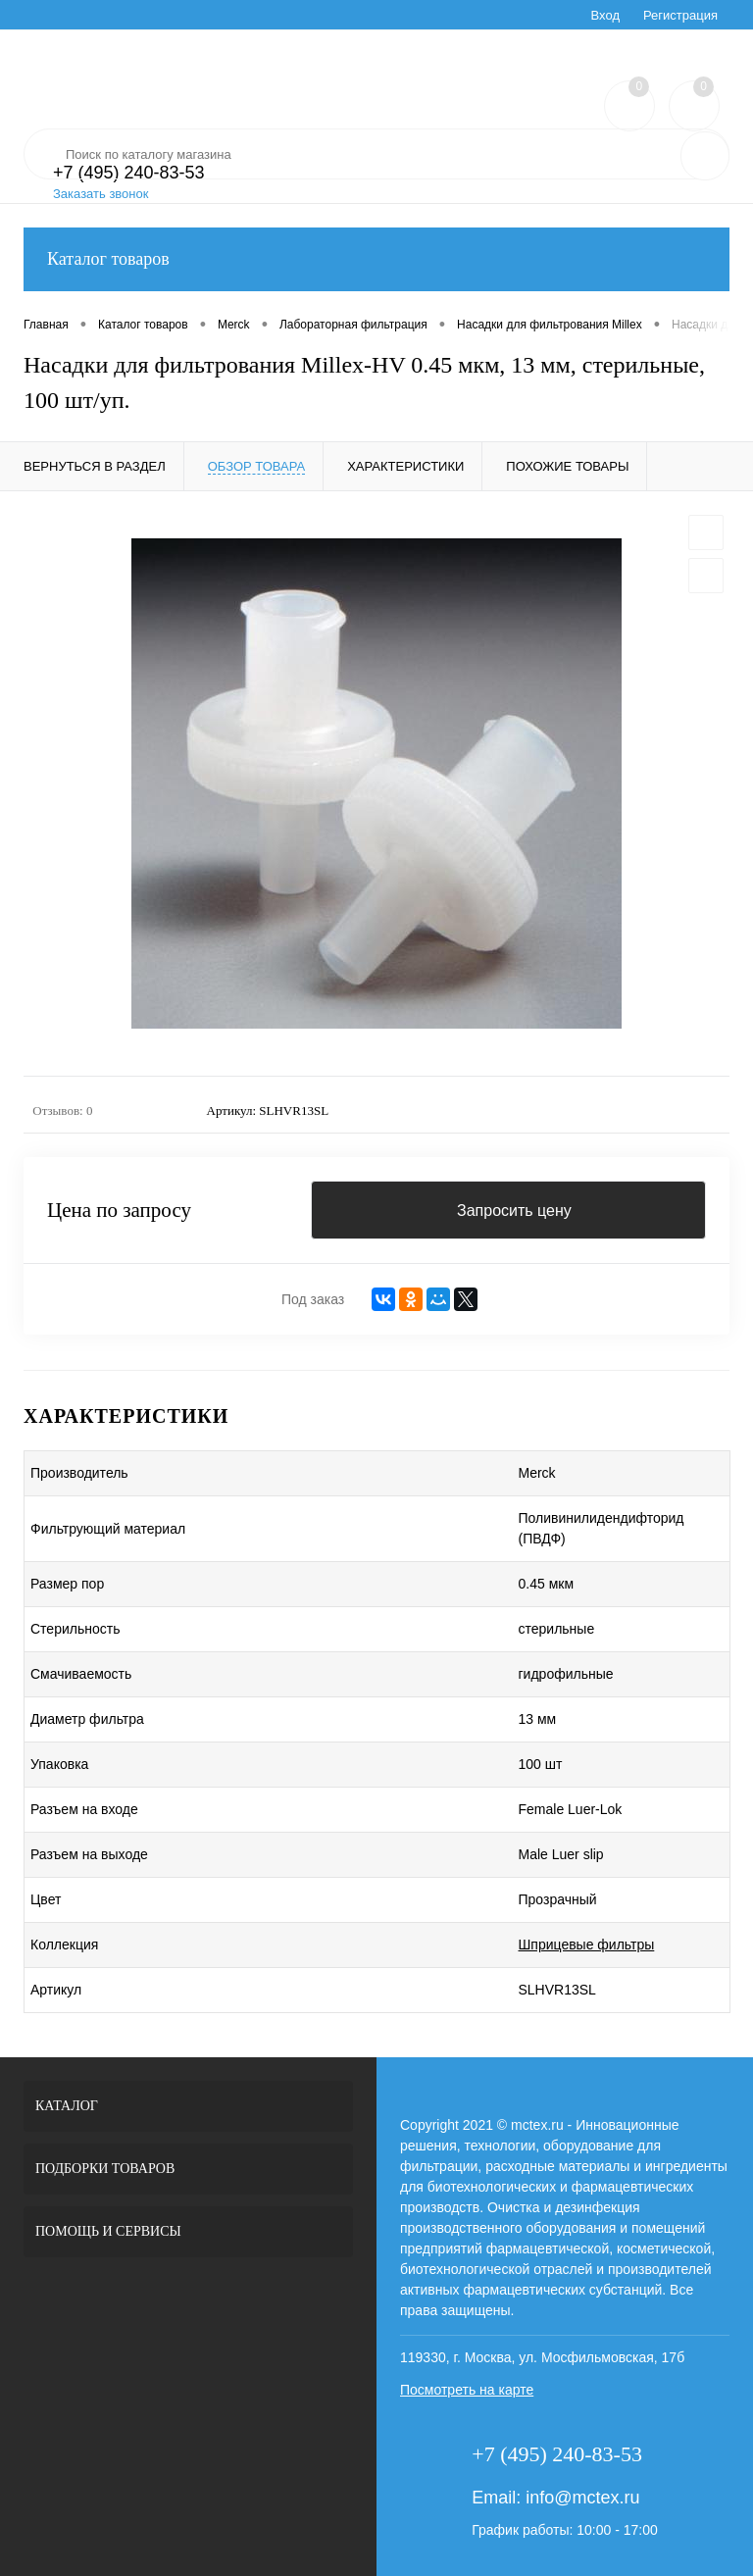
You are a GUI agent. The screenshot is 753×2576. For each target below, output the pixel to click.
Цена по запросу (119, 1210)
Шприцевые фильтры (587, 1944)
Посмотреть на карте (466, 2390)
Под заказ (312, 1299)
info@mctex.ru (582, 2497)
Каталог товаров (376, 259)
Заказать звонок (100, 193)
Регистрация (680, 15)
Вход (605, 15)
